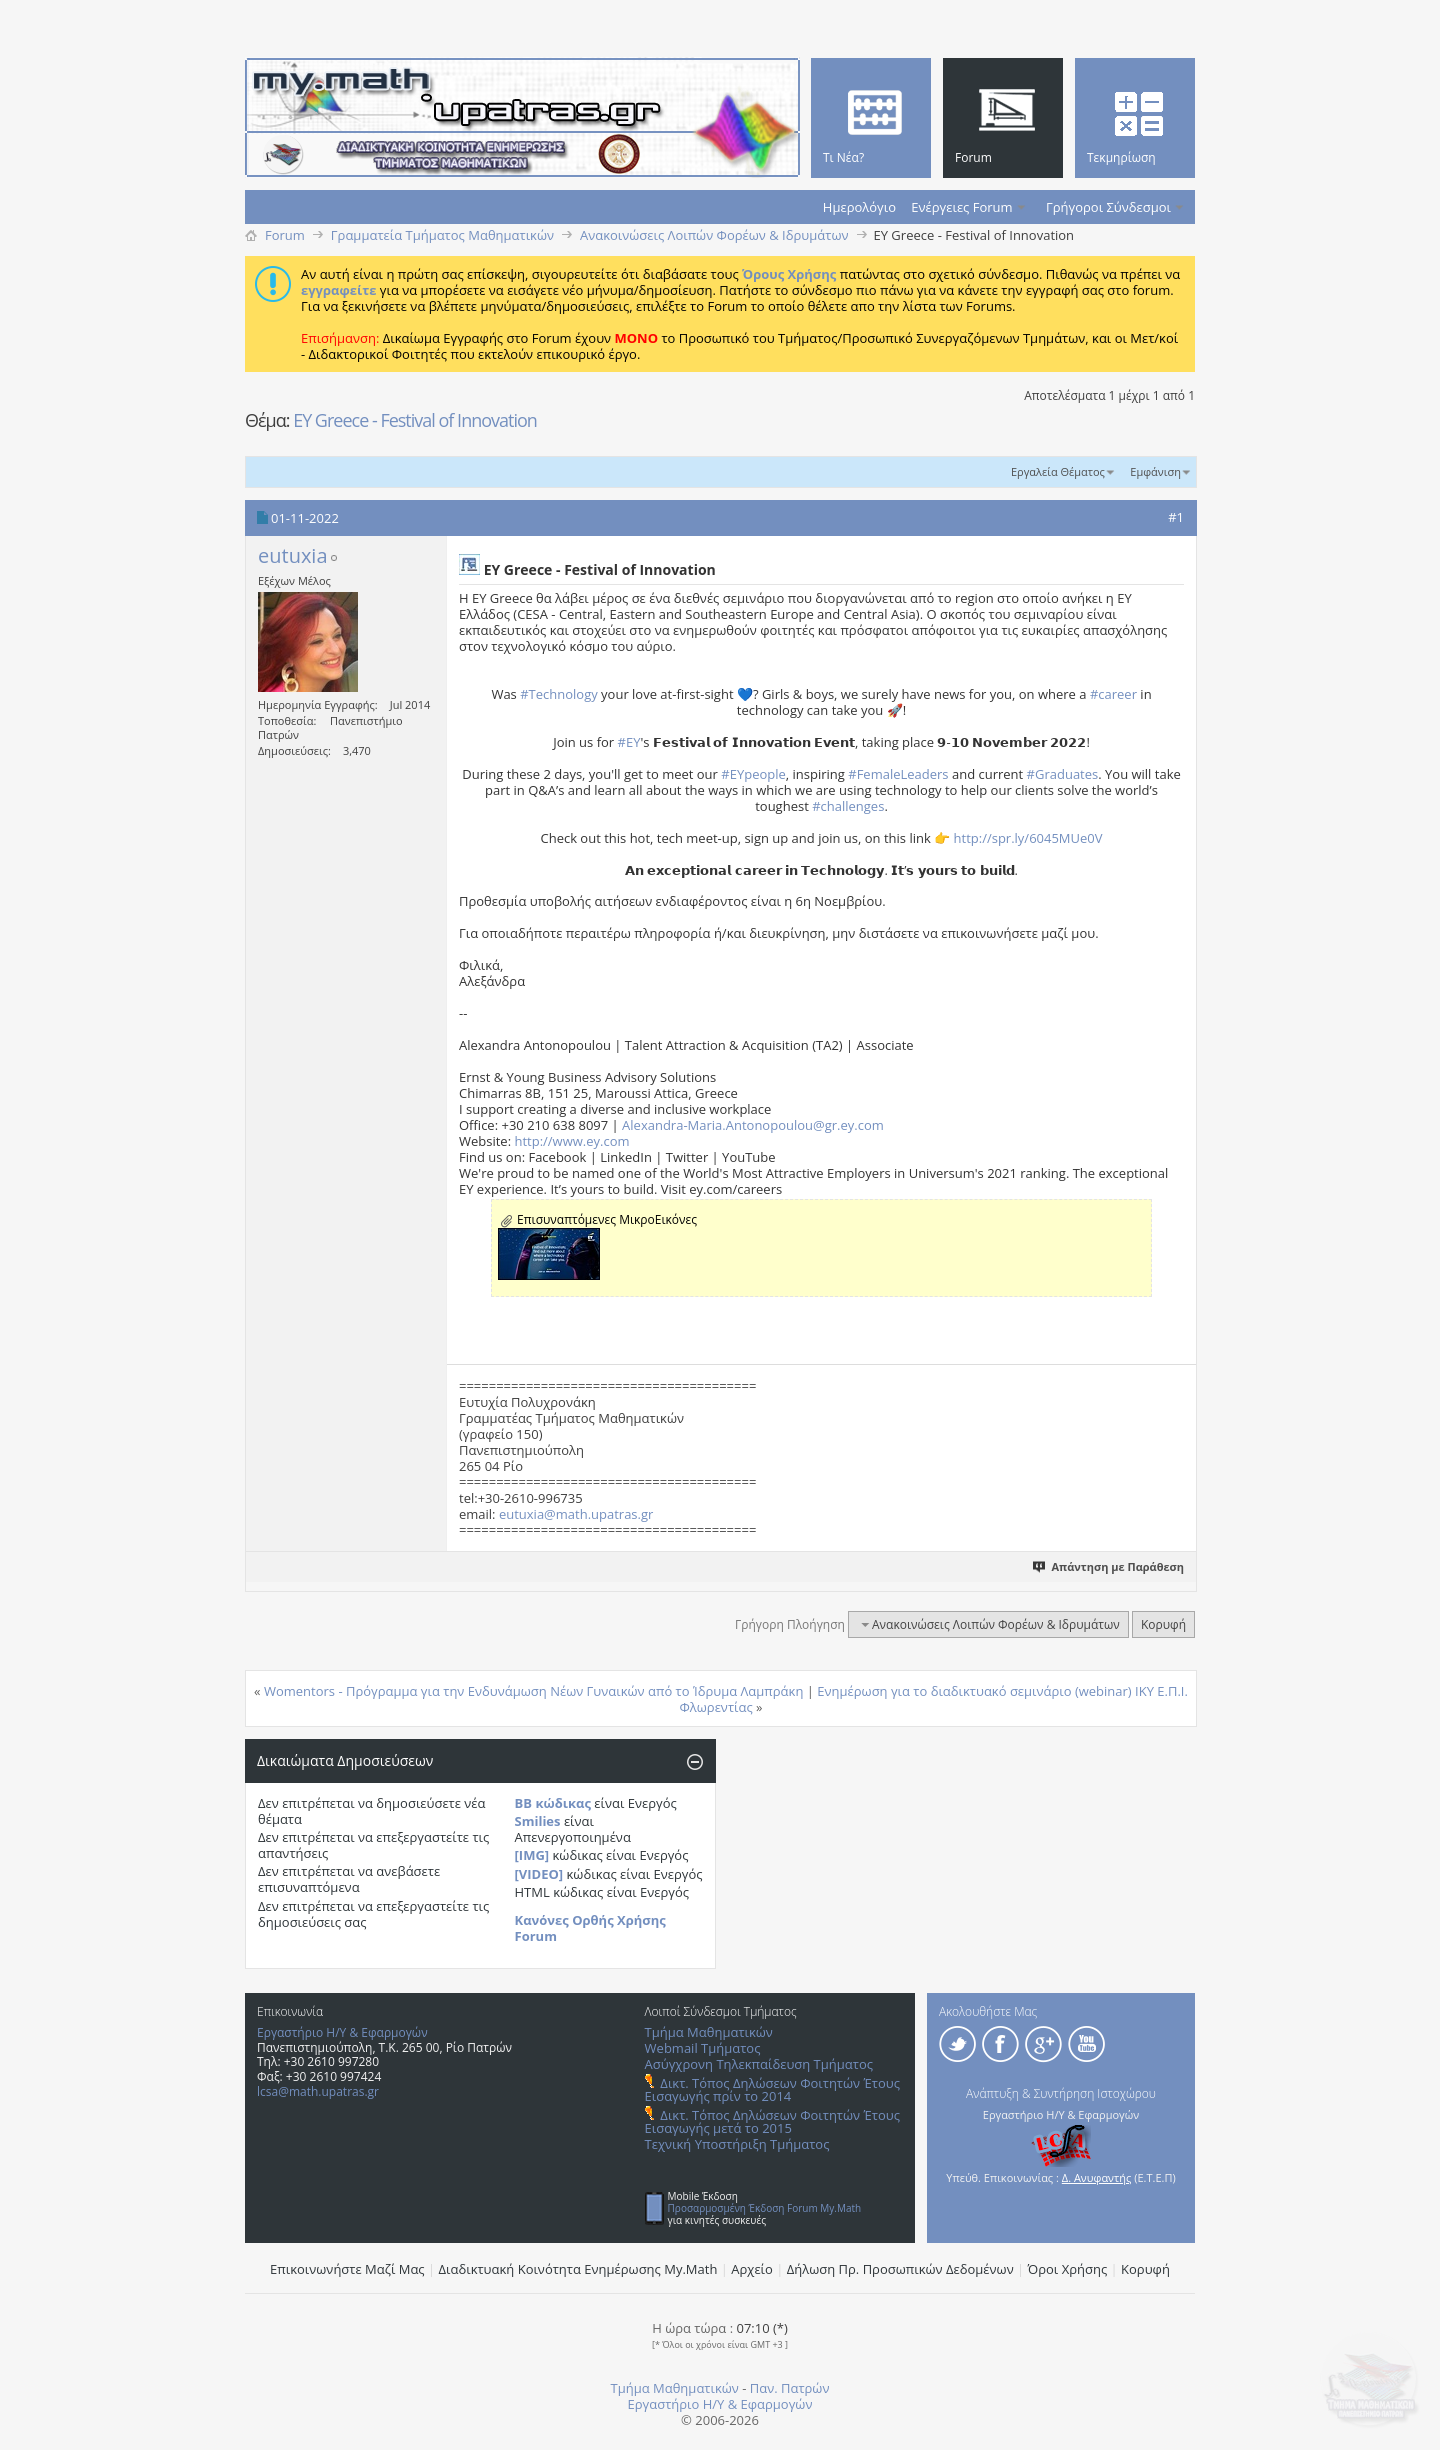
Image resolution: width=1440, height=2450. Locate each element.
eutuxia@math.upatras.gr (576, 1514)
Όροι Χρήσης (1068, 2269)
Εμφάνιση (1155, 471)
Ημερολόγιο (859, 207)
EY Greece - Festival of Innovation (415, 420)
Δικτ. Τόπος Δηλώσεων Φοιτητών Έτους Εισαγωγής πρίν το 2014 (772, 2089)
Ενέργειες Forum (961, 207)
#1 (1176, 517)
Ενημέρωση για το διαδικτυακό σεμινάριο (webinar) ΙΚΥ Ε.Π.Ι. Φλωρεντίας (933, 1699)
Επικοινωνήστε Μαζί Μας (347, 2269)
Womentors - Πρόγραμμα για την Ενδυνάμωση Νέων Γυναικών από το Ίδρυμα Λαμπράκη (533, 1691)
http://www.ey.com (571, 1141)
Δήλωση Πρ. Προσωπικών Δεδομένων (900, 2269)
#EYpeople (753, 774)
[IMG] (532, 1855)
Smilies (538, 1821)
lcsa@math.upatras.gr (318, 2091)
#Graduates (1063, 774)
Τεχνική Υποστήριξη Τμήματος (737, 2144)
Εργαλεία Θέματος (1058, 471)
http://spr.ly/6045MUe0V (1028, 838)
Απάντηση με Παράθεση (1109, 1566)
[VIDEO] (539, 1874)
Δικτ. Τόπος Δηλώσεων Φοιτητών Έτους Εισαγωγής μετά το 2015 (772, 2121)
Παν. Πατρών (790, 2388)
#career (1113, 694)
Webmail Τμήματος (703, 2048)
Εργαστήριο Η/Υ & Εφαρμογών (342, 2032)
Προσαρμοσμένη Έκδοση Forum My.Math (765, 2208)
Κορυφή (1163, 1624)
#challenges (848, 806)
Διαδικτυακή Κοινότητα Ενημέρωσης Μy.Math (578, 2269)
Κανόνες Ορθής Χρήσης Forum (590, 1928)
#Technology (559, 694)
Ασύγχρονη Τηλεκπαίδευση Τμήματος (759, 2064)
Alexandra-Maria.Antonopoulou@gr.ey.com (753, 1125)
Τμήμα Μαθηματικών (709, 2032)
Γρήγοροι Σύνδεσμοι (1108, 207)
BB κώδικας (553, 1803)
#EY (629, 742)
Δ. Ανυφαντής (1097, 2177)
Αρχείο (752, 2269)
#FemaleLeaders (898, 774)
